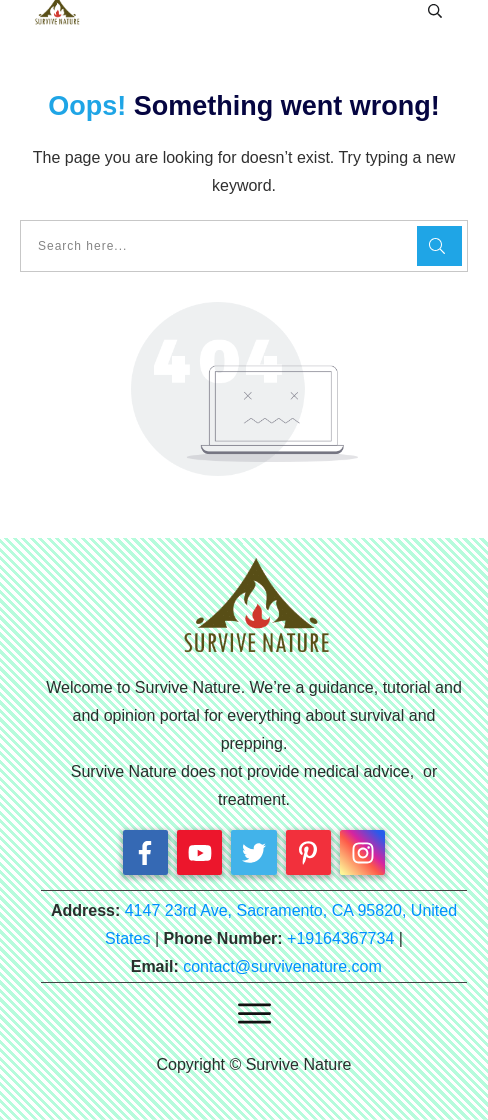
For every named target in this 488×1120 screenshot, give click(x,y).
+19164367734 (340, 938)
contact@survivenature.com (282, 966)
